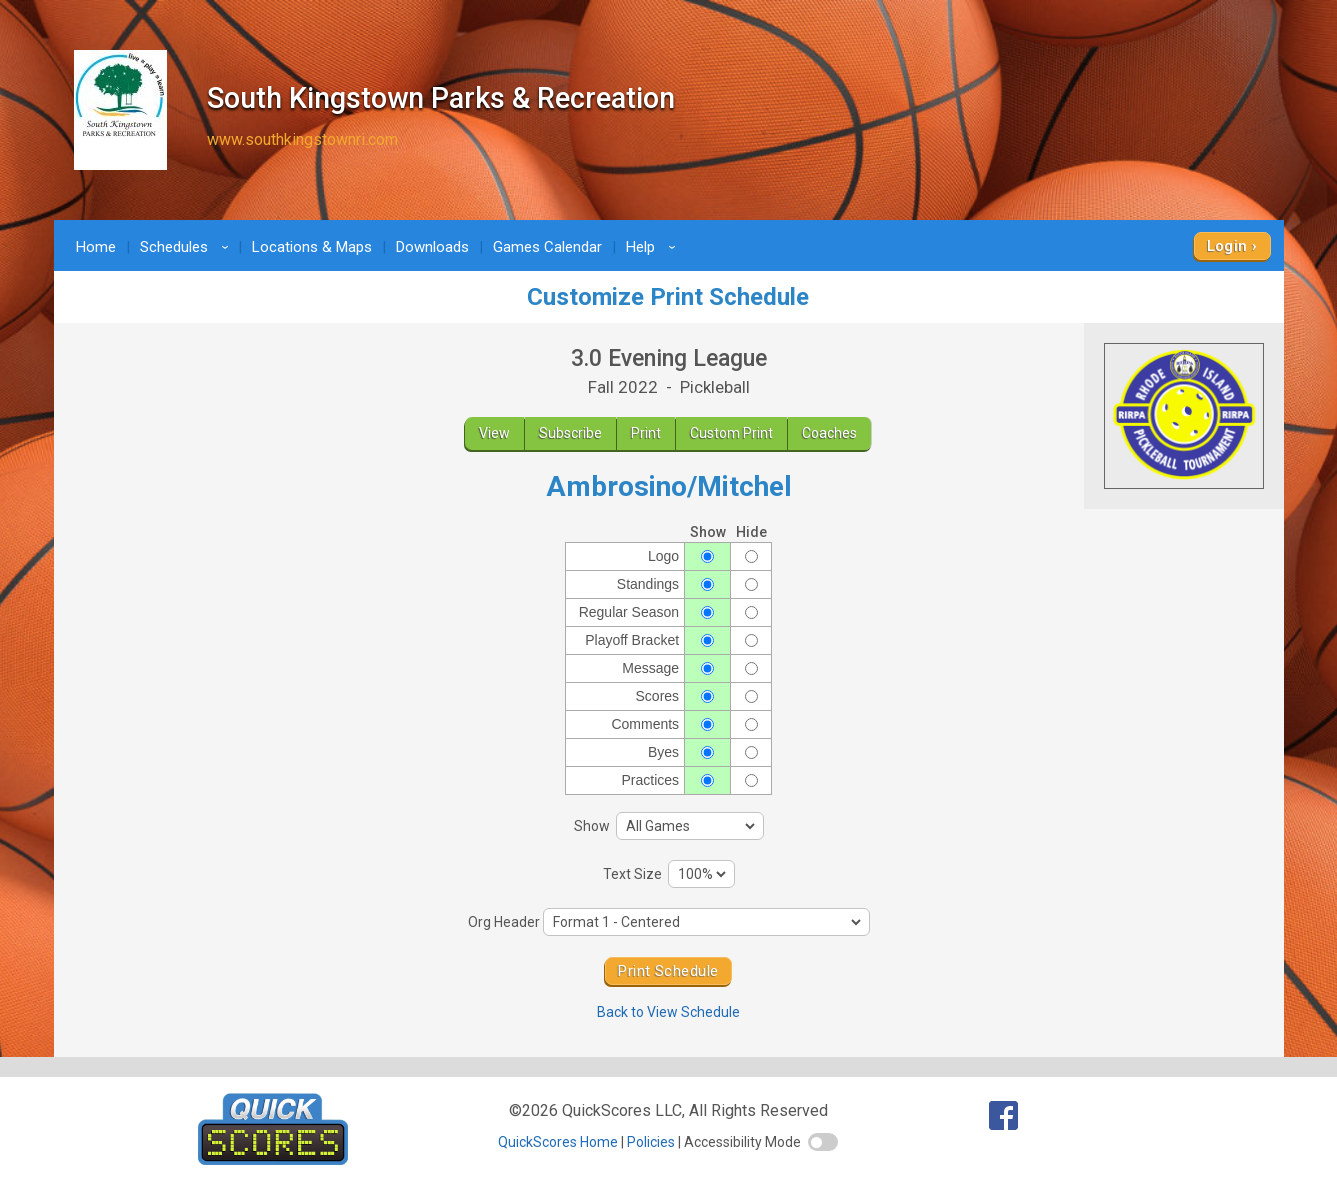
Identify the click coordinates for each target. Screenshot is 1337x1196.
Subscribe (570, 433)
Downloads (432, 247)
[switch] (823, 1142)
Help (654, 247)
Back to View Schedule (668, 1012)
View (494, 433)
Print (646, 433)
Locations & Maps (312, 247)
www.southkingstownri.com (302, 139)
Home (96, 247)
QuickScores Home (558, 1142)
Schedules (187, 247)
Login (1227, 246)
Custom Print (731, 433)
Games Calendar (547, 247)
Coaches (829, 433)
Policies (651, 1142)
